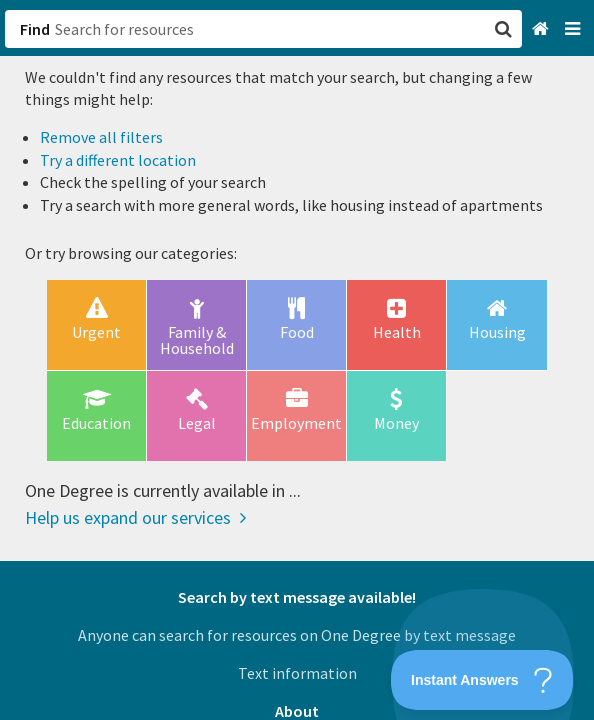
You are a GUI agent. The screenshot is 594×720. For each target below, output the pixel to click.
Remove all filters (101, 137)
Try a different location (118, 160)
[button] (297, 360)
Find (35, 29)
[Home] (542, 29)
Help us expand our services (135, 517)
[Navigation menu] (574, 29)
